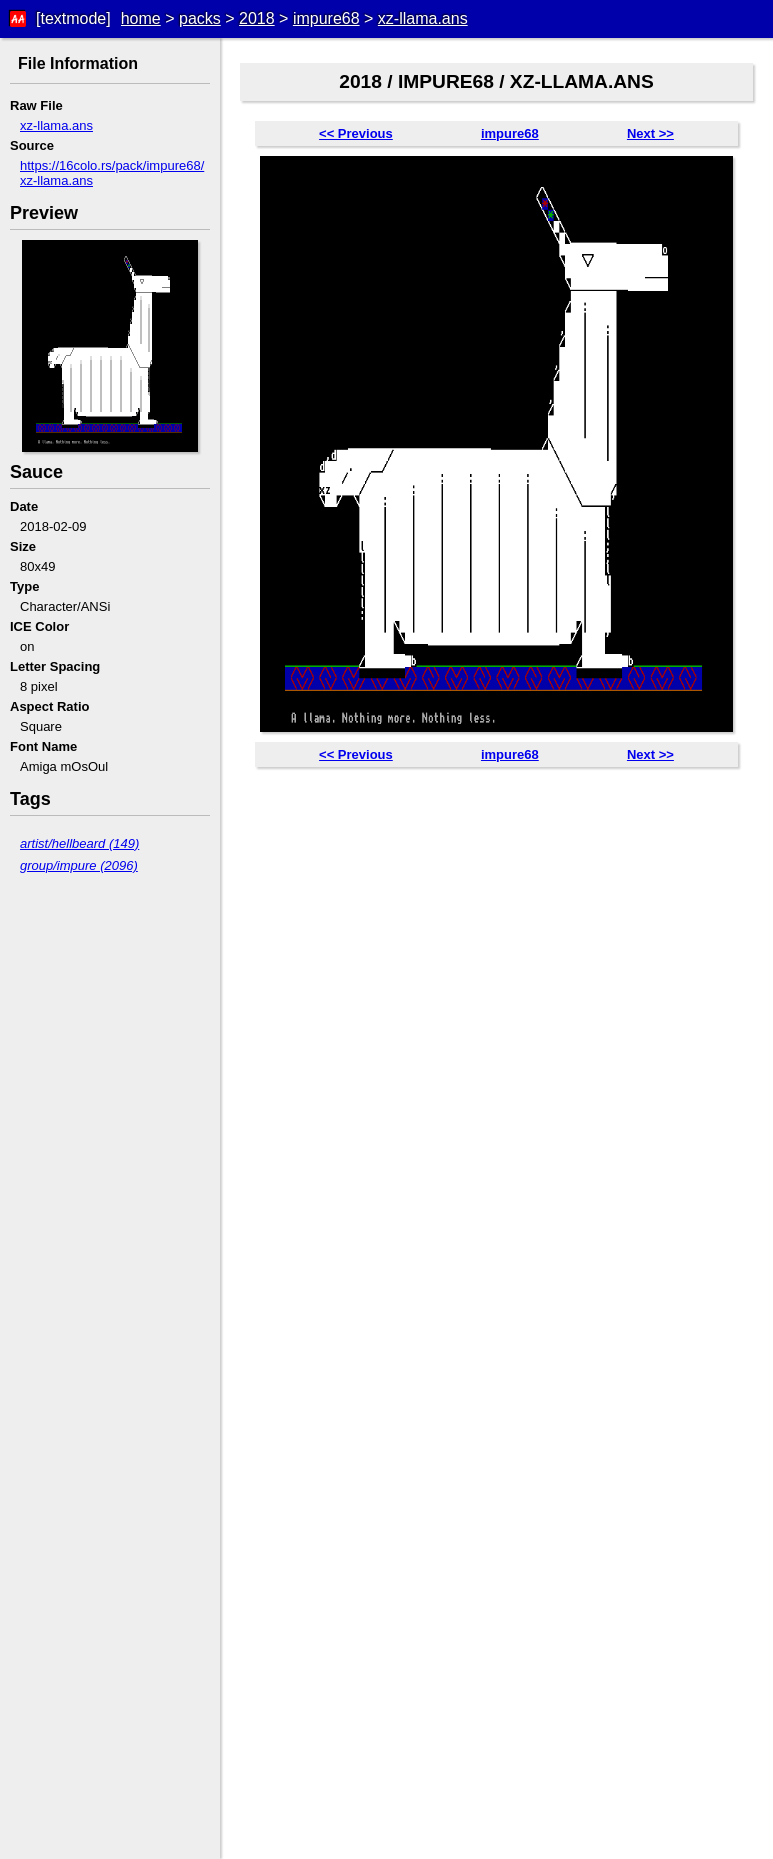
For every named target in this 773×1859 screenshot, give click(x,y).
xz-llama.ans (423, 18)
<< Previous (356, 133)
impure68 (326, 18)
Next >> (650, 133)
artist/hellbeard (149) (79, 843)
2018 (257, 18)
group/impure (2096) (79, 865)
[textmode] (73, 18)
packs (200, 18)
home (141, 18)
